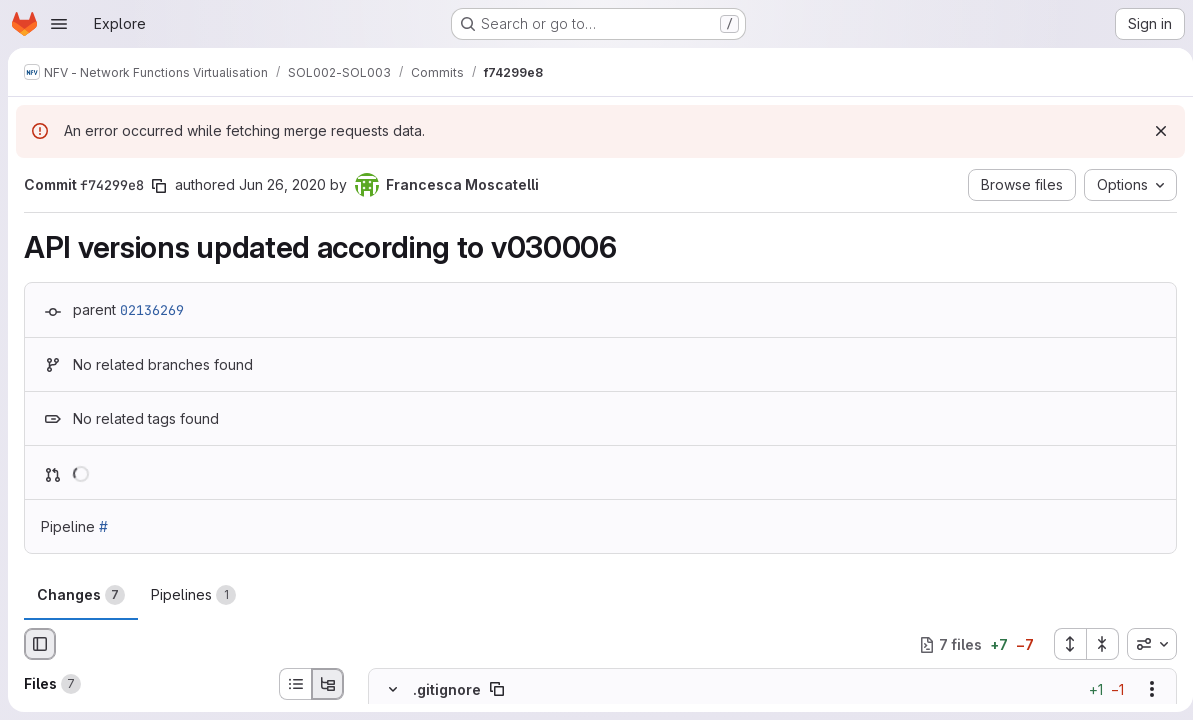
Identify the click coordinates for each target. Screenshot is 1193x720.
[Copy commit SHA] (159, 186)
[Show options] (1144, 689)
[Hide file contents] (393, 689)
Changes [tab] (81, 595)
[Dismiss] (1153, 131)
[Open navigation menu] (59, 24)
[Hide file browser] (40, 644)
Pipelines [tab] (193, 595)
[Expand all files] (1062, 644)
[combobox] (1144, 644)
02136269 (152, 310)
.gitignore (447, 689)
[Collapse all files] (1095, 644)
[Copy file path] (497, 689)
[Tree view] (328, 684)
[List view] (295, 684)
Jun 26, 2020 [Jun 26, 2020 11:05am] (282, 184)
